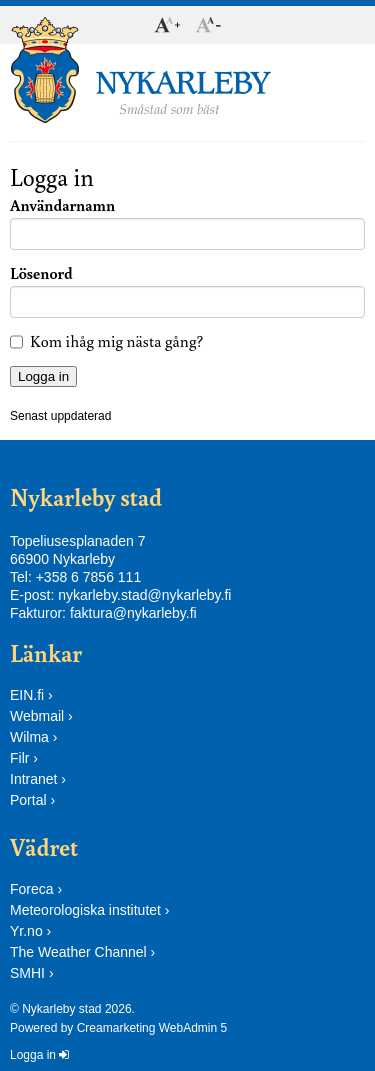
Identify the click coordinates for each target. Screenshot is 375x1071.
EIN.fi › (31, 695)
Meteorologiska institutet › (90, 910)
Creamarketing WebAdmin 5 (152, 1028)
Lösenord (41, 273)
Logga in (39, 1055)
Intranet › (38, 779)
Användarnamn (62, 205)
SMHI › (32, 973)
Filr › (24, 758)
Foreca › (36, 889)
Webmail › (41, 716)
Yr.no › (30, 931)
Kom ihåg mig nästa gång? (116, 341)
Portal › (32, 800)
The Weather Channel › (82, 952)
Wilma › (33, 737)
